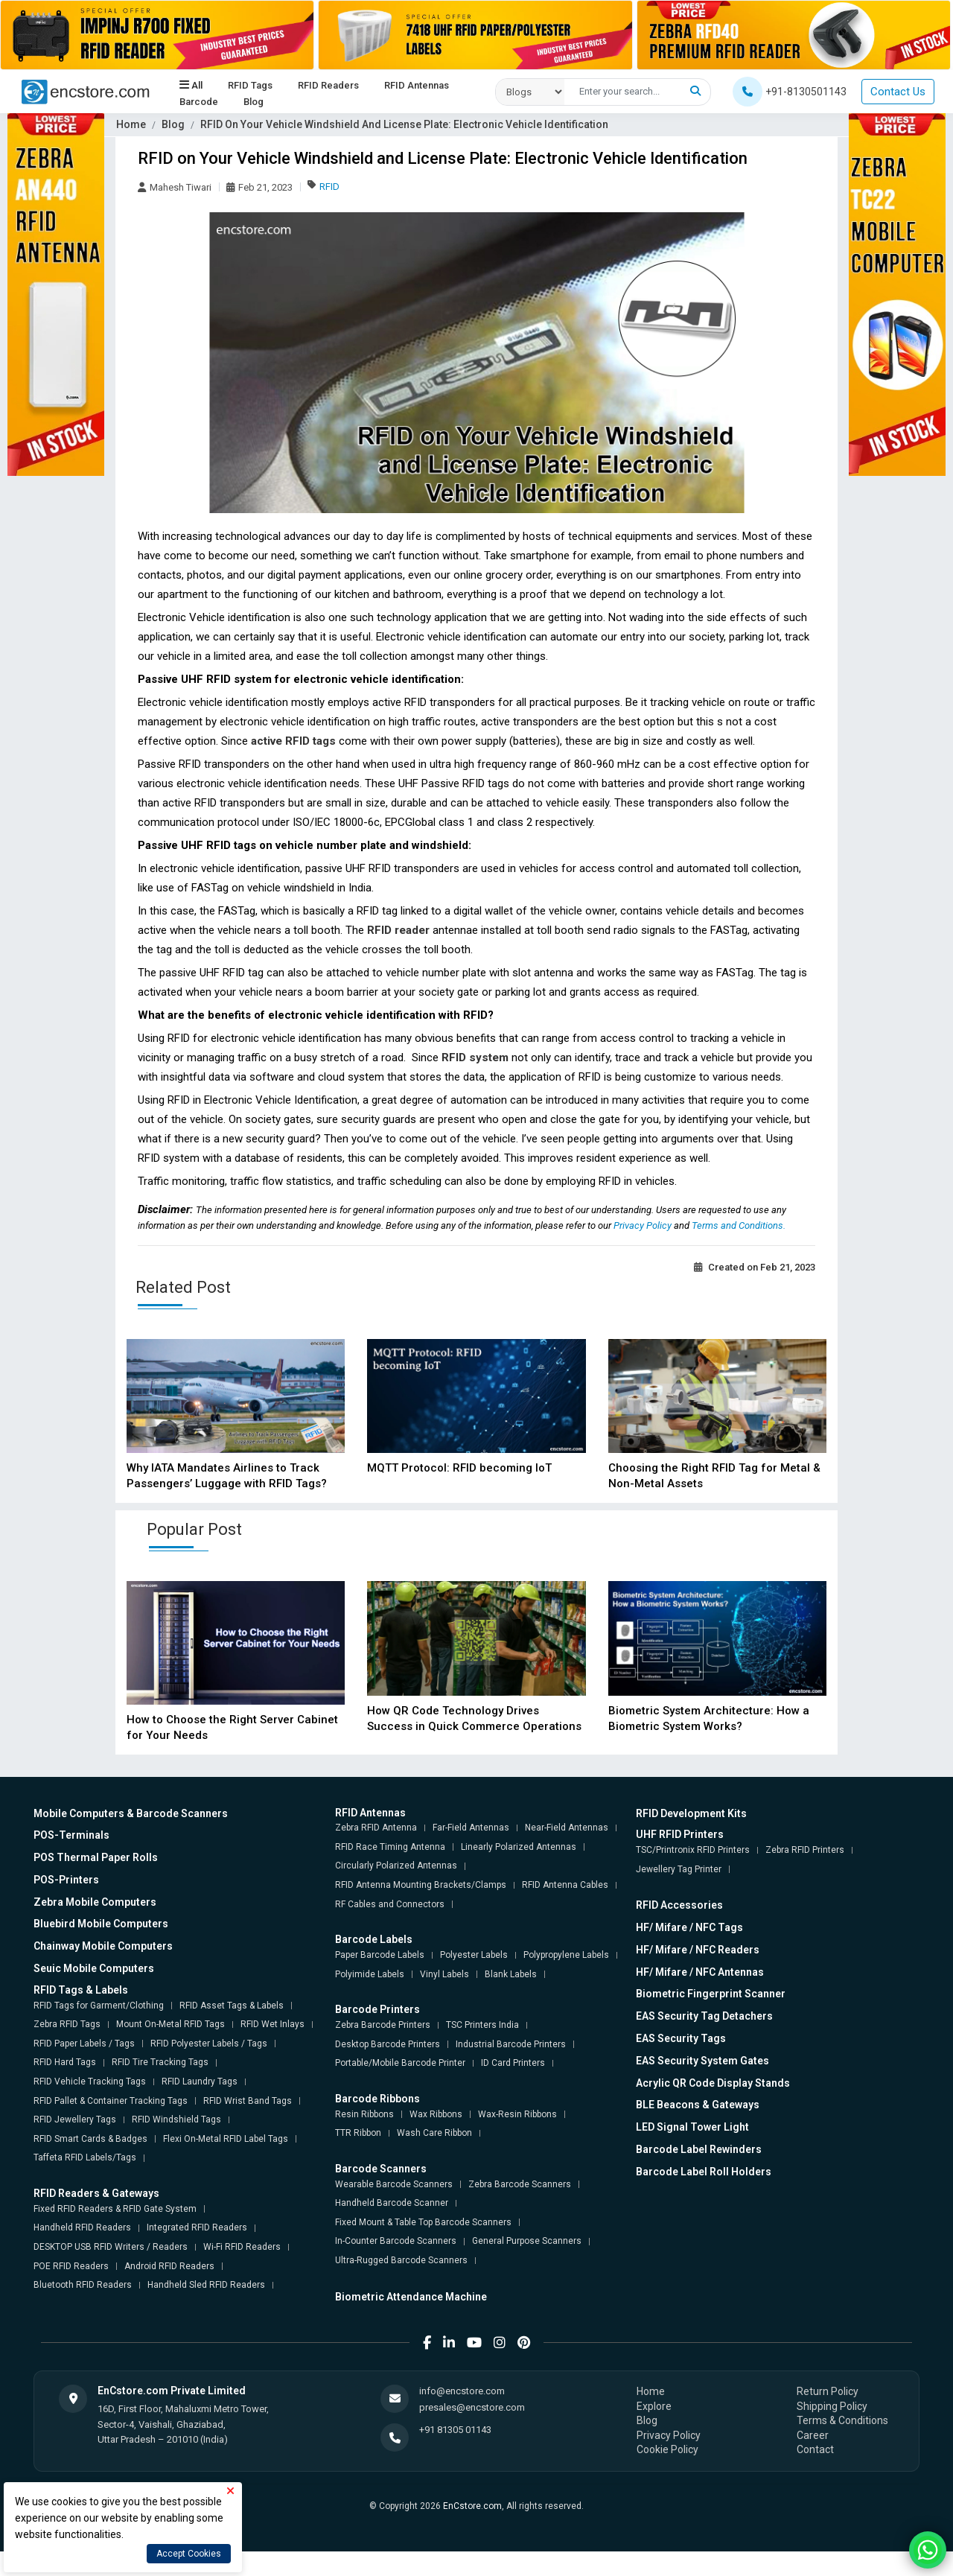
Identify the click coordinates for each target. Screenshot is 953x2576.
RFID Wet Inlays (272, 2024)
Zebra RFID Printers (804, 1850)
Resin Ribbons (364, 2114)
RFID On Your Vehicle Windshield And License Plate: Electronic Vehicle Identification (404, 124)
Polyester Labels (474, 1955)
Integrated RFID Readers (197, 2227)
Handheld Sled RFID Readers (206, 2285)
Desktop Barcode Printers (387, 2044)
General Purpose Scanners (526, 2241)
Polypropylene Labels (566, 1955)
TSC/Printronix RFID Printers (693, 1850)
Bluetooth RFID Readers (83, 2285)
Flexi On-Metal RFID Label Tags (225, 2139)
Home (131, 124)
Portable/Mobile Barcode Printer (400, 2063)
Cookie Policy (667, 2449)
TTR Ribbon (358, 2133)
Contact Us (897, 91)
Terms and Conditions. (738, 1225)
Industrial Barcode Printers (511, 2044)
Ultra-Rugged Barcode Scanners (401, 2260)
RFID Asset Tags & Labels (231, 2005)
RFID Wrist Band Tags (247, 2101)
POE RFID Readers (71, 2266)
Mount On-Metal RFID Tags (170, 2024)
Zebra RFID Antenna (376, 1827)
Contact (815, 2449)
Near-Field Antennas (566, 1827)
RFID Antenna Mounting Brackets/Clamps (420, 1885)
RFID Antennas (416, 85)
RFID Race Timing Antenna (390, 1847)
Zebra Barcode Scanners (519, 2184)
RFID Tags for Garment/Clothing (99, 2005)
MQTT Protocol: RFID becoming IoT (459, 1468)
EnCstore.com (472, 2506)
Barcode (198, 102)
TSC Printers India (482, 2025)
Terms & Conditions (842, 2420)
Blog (253, 102)
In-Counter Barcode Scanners (395, 2241)
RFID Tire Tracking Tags (160, 2062)
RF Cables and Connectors (389, 1904)
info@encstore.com (462, 2391)
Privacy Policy (643, 1225)
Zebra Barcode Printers (382, 2025)
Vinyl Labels (444, 1974)
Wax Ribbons (435, 2114)
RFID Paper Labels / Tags (84, 2043)
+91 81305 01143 (455, 2429)
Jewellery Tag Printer (678, 1869)
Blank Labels (511, 1974)
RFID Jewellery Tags (75, 2119)
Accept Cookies (188, 2553)
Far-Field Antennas (471, 1827)
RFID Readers (328, 85)
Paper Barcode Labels (379, 1955)
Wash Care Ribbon (434, 2133)
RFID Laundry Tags (200, 2081)
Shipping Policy (832, 2406)
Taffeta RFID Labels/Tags (85, 2157)
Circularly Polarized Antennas (396, 1865)
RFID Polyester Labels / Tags (208, 2043)
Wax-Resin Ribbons (517, 2114)
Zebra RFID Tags (67, 2024)
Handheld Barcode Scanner (391, 2203)
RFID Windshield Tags (176, 2119)
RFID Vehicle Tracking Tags (90, 2081)
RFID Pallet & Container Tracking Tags (111, 2101)
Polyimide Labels (369, 1974)
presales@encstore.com (472, 2407)
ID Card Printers (513, 2063)
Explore (654, 2406)
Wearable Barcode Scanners (394, 2184)
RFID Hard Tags (65, 2062)
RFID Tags (250, 85)
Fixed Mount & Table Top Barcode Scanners (423, 2222)
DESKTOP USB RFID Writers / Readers (111, 2247)
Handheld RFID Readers (82, 2227)
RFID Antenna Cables (565, 1885)
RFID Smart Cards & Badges (90, 2139)
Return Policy (827, 2391)
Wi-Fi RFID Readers (242, 2247)
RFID (329, 186)
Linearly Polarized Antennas (518, 1847)
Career (813, 2435)
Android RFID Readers (169, 2266)
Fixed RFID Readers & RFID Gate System (115, 2209)
